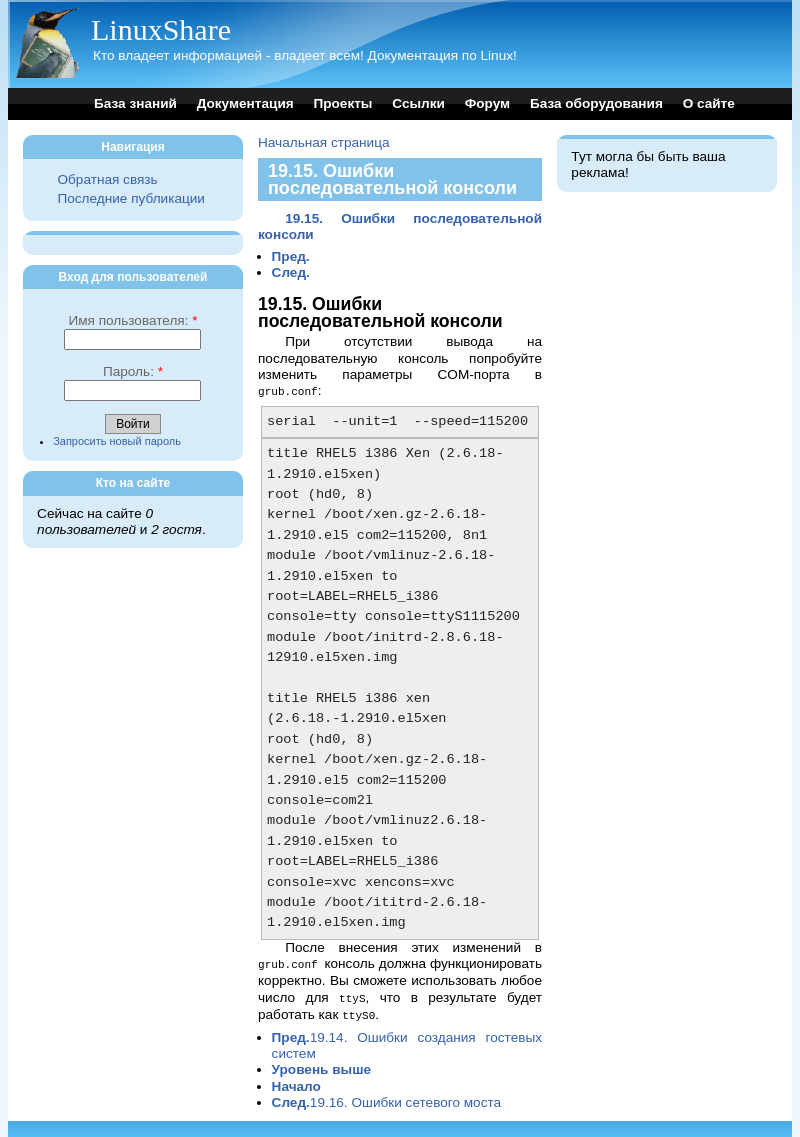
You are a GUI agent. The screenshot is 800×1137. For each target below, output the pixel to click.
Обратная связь (107, 179)
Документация (245, 103)
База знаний (135, 103)
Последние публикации (130, 198)
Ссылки (418, 103)
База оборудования (596, 103)
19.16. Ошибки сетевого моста (387, 1098)
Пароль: (133, 371)
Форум (487, 103)
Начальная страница (324, 142)
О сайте (709, 103)
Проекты (342, 103)
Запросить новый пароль (117, 441)
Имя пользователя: (132, 320)
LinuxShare (161, 29)
